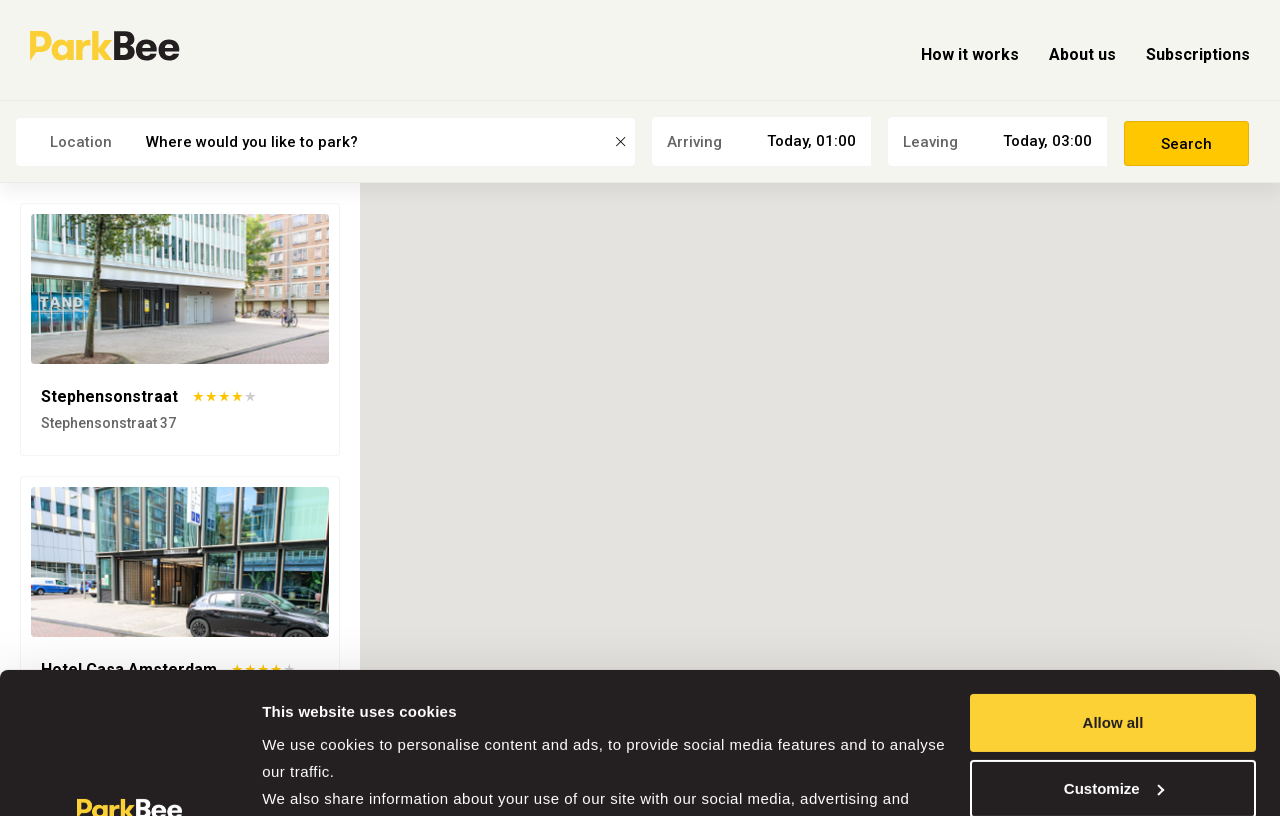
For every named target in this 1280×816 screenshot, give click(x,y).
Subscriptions (1198, 54)
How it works (970, 54)
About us (1082, 54)
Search (1186, 144)
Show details (308, 776)
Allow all (1113, 590)
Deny (1113, 721)
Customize (1114, 655)
